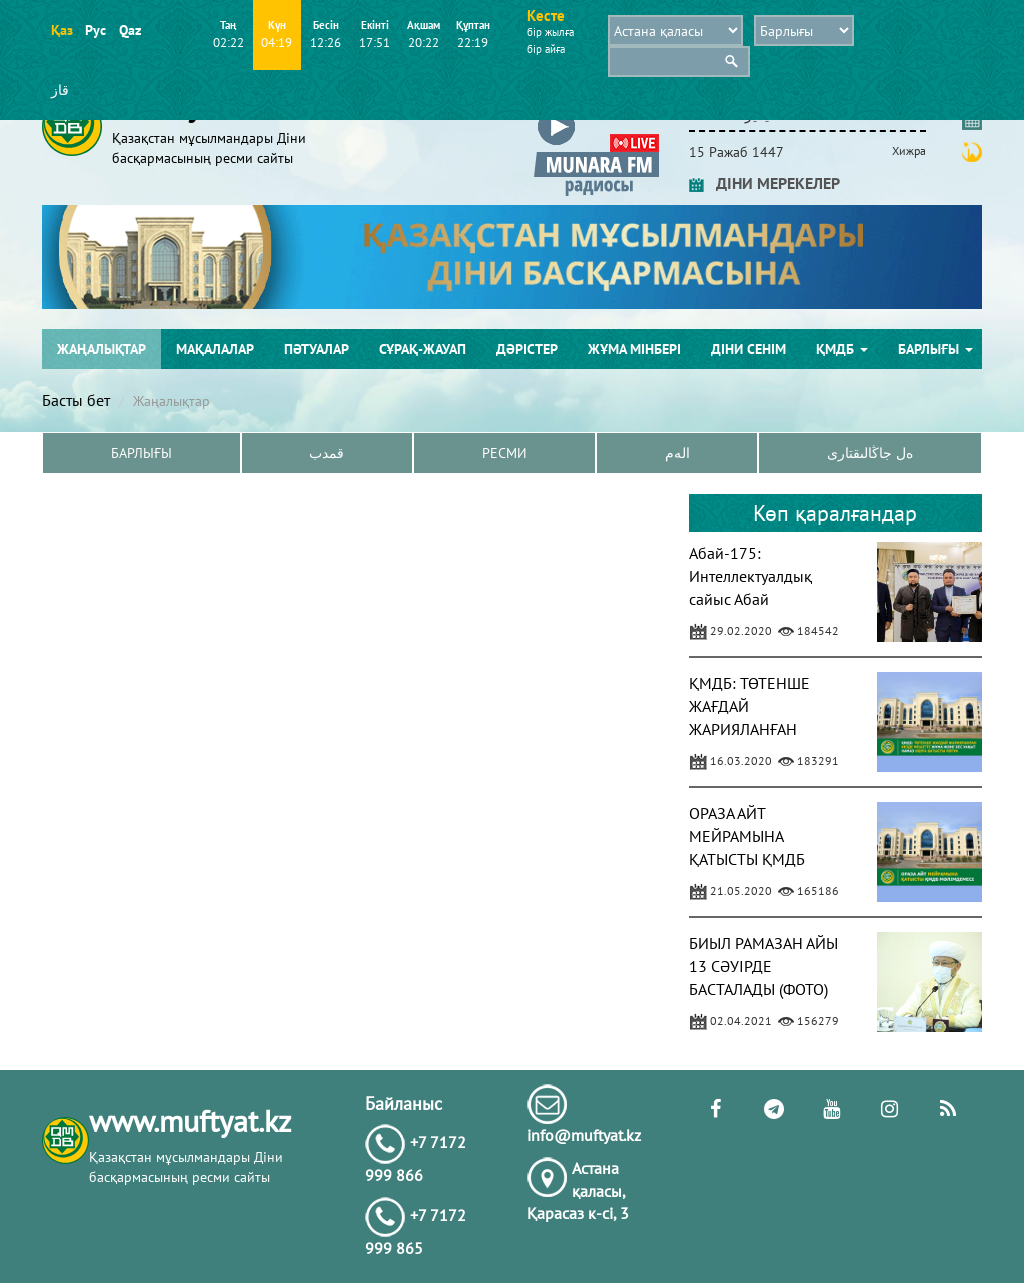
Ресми (504, 453)
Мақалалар (215, 349)
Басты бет (76, 400)
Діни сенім (748, 349)
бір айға (546, 49)
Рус (95, 30)
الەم (677, 453)
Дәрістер (527, 349)
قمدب (326, 453)
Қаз (61, 30)
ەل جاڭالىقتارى (870, 453)
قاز (60, 90)
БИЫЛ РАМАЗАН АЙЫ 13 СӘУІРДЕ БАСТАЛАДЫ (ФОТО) (763, 966)
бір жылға (550, 32)
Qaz (129, 30)
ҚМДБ (842, 349)
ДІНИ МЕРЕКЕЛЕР (764, 183)
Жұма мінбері (634, 349)
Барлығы (935, 349)
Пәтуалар (316, 349)
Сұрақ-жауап (422, 349)
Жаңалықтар (101, 349)
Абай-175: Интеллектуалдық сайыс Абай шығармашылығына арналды (759, 598)
